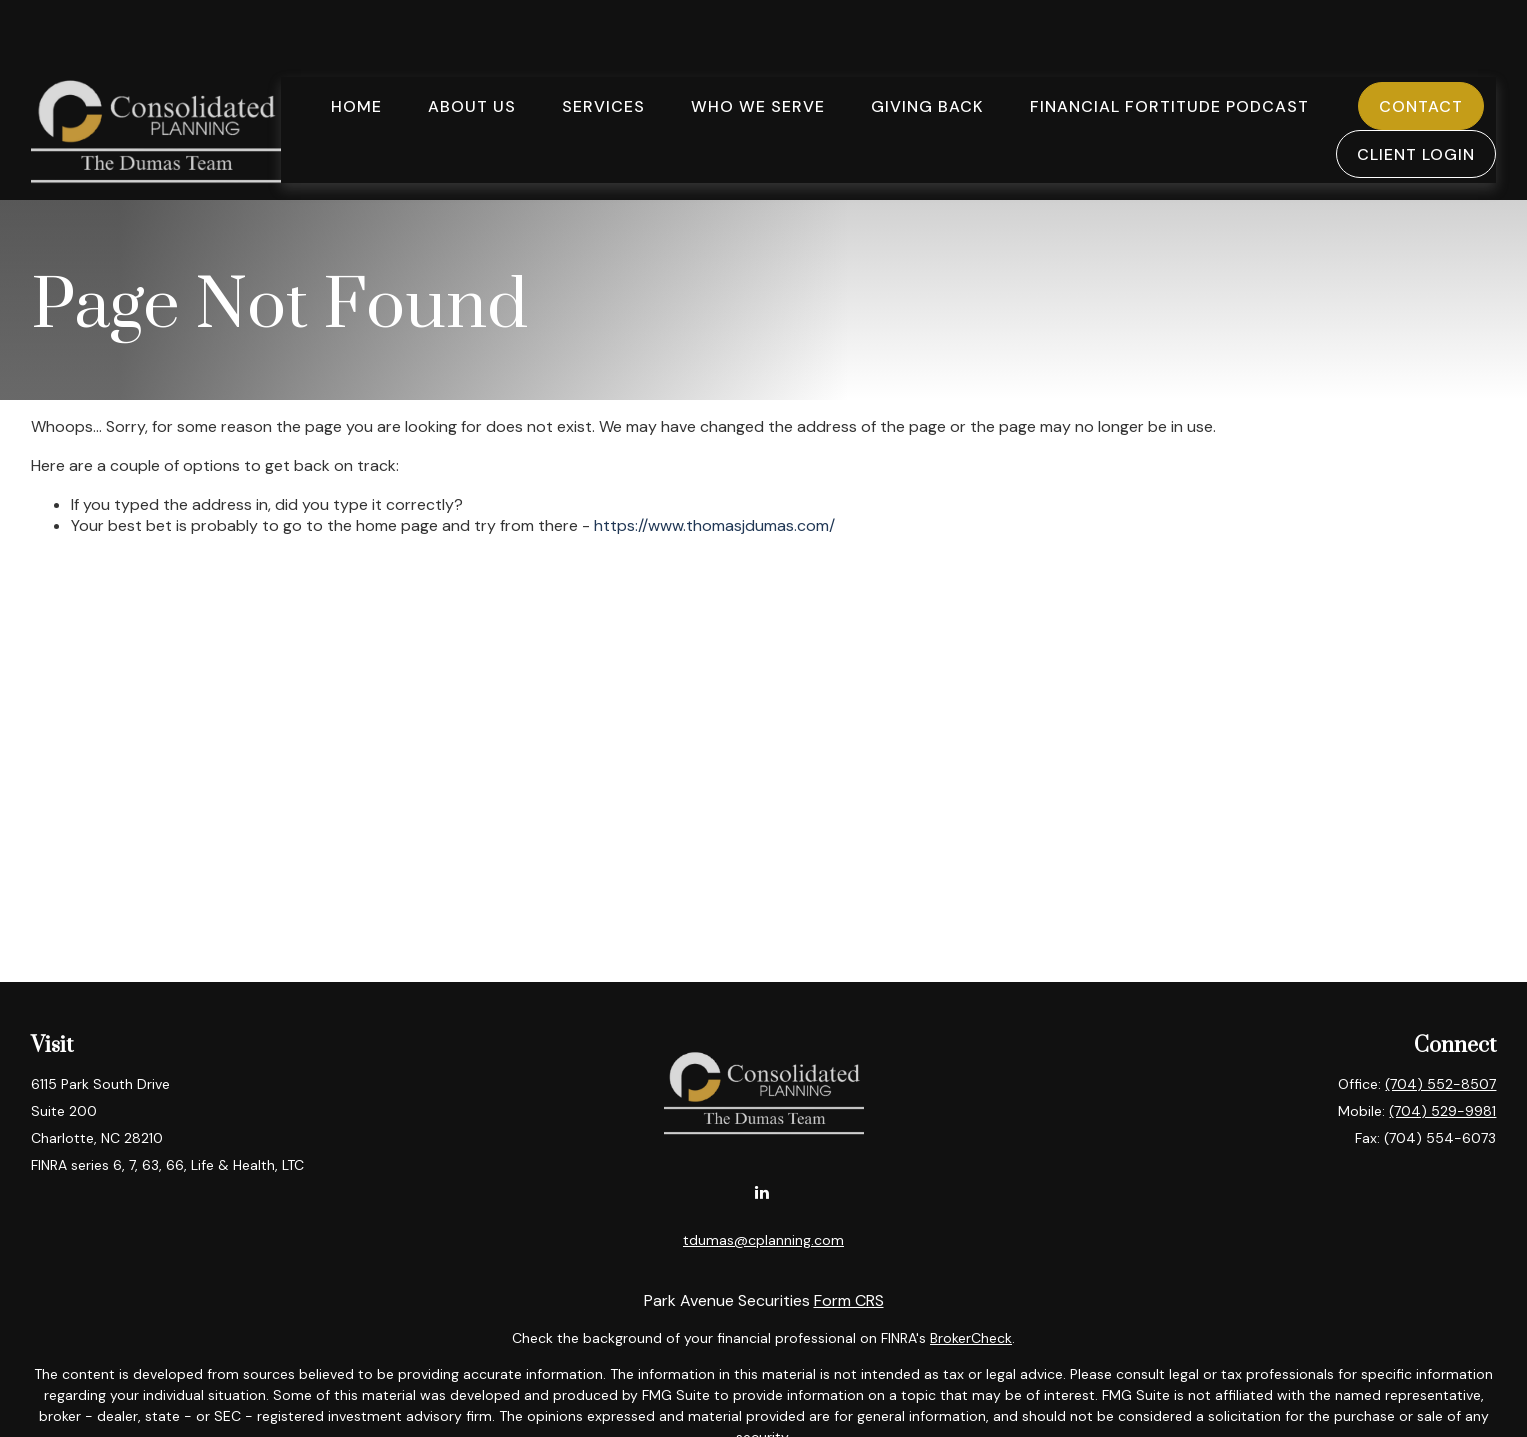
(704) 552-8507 (1440, 1084)
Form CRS (849, 1300)
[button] (356, 46)
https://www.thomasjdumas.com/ (714, 525)
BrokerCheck (971, 1338)
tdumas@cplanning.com (763, 1240)
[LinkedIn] (761, 1191)
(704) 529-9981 (1442, 1111)
